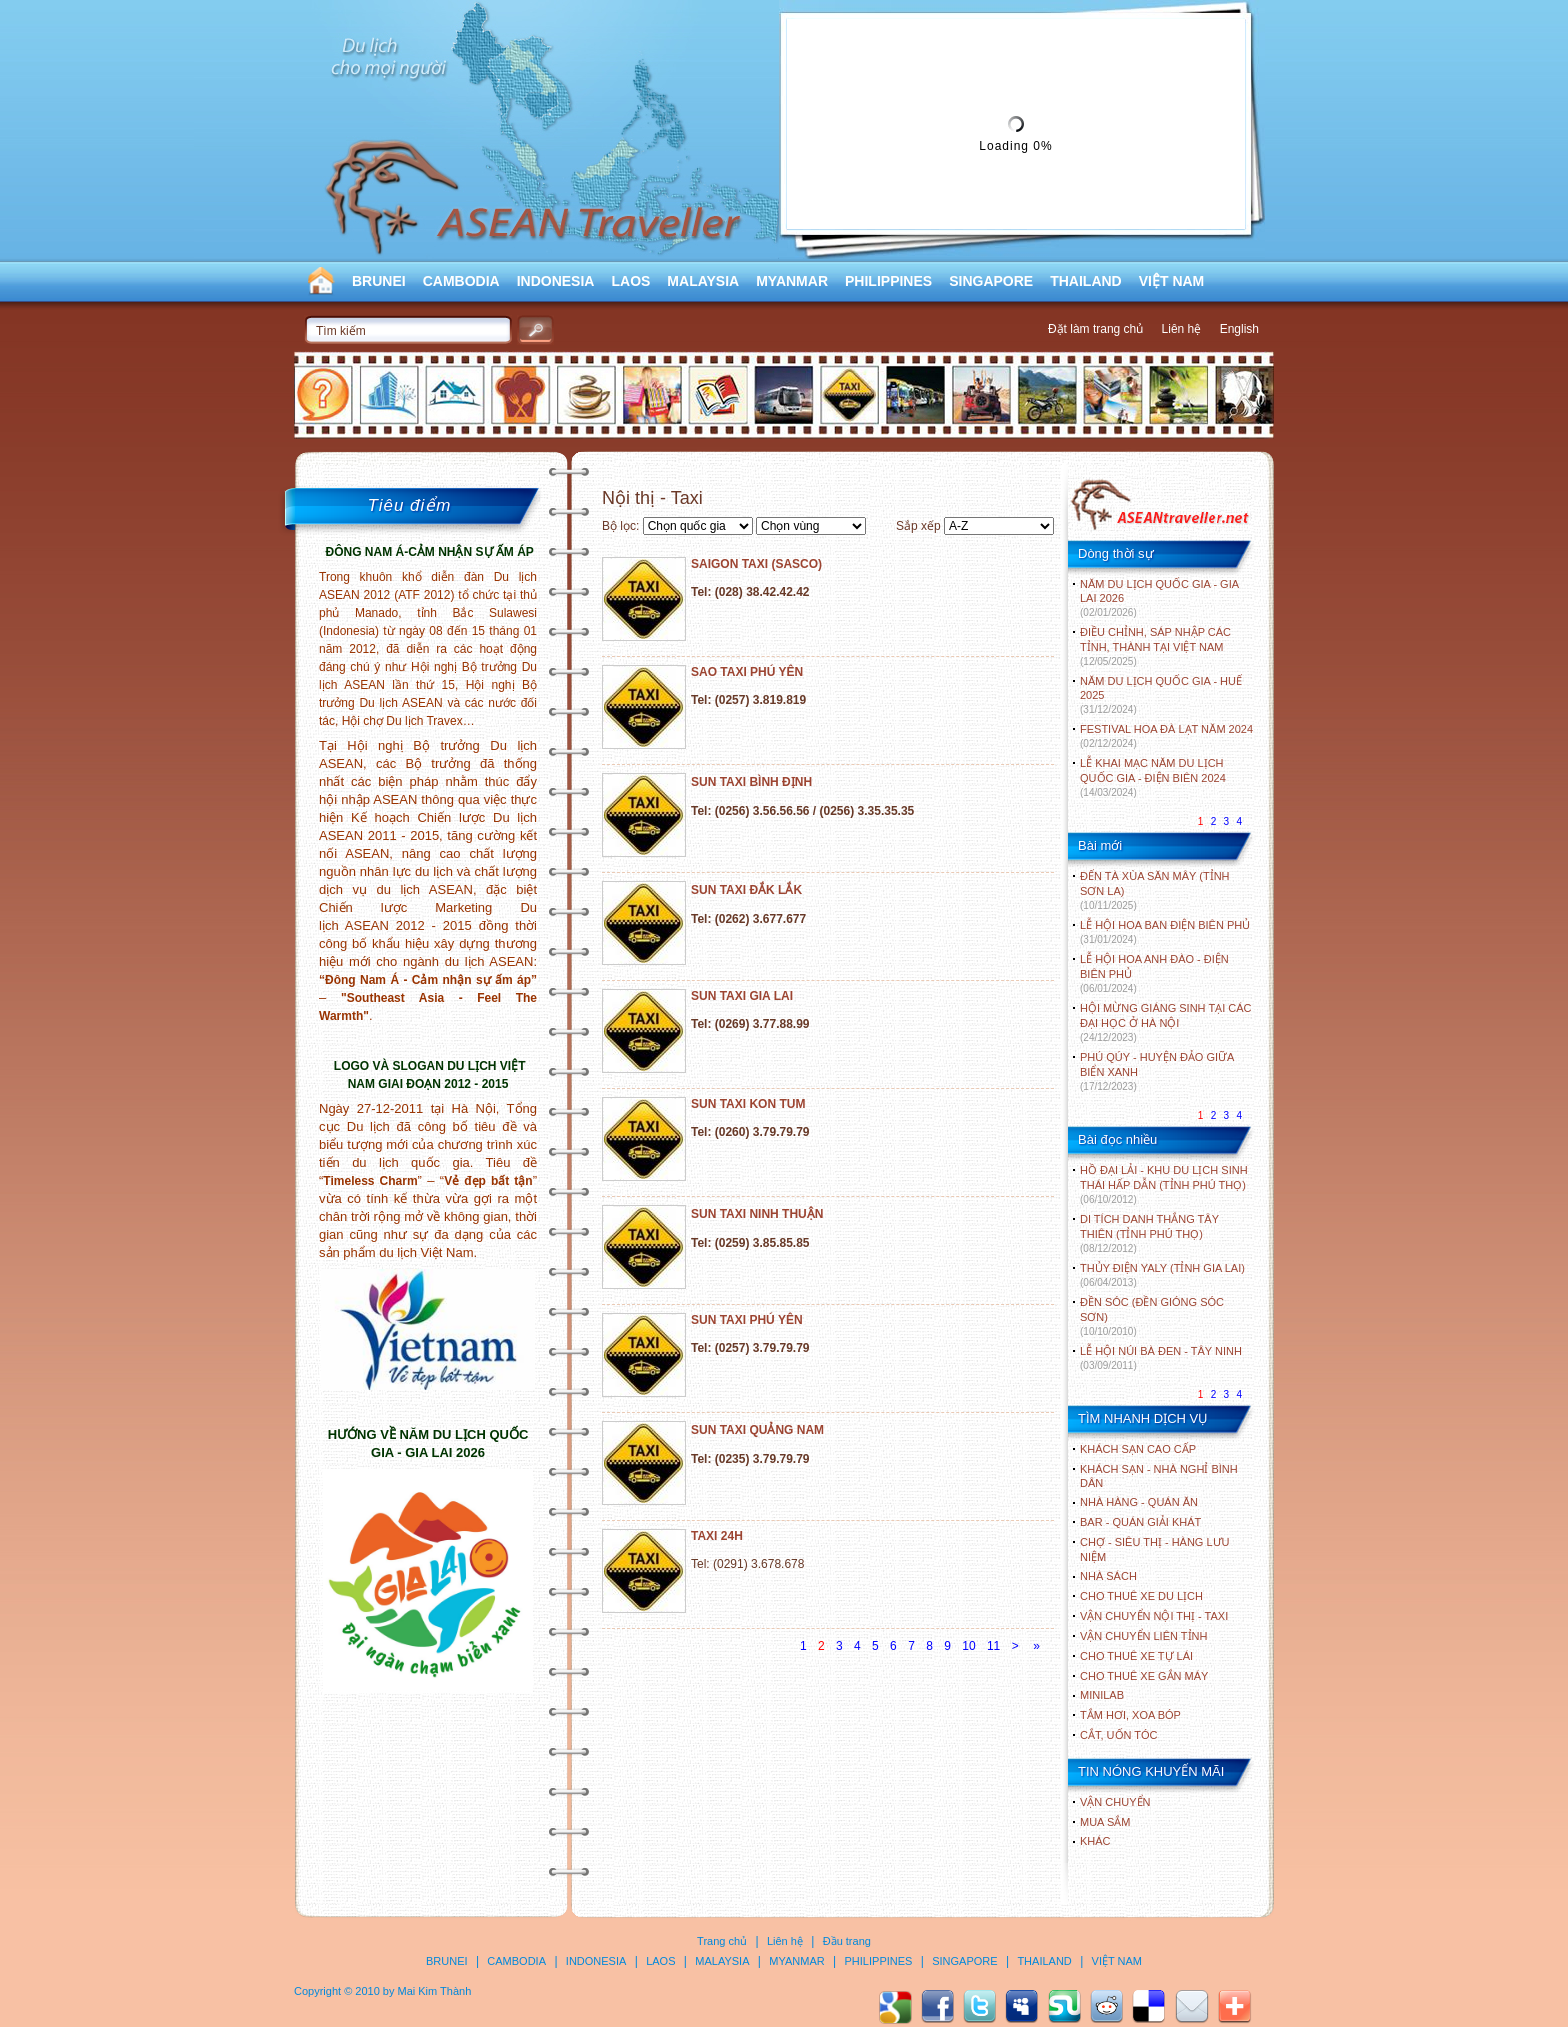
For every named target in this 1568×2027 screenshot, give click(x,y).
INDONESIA (556, 281)
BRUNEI (379, 281)
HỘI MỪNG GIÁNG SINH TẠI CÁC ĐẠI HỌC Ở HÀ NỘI (1165, 1022)
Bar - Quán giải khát (1140, 1522)
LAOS (630, 281)
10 (968, 1646)
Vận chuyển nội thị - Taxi (1154, 1616)
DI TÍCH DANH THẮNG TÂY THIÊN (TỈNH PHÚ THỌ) (1149, 1233)
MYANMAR (792, 281)
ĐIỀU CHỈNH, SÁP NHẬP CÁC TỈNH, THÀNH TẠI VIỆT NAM (1155, 646)
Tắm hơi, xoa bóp (1130, 1715)
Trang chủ (722, 1941)
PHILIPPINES (888, 281)
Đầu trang (847, 1941)
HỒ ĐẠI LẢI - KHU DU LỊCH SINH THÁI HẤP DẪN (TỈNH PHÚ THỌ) (1164, 1184)
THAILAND (1086, 281)
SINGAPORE (991, 281)
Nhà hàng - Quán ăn (1139, 1502)
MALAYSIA (703, 281)
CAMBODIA (461, 281)
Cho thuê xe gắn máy (1144, 1676)
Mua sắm (1105, 1822)
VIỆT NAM (1172, 281)
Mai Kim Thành (435, 1991)
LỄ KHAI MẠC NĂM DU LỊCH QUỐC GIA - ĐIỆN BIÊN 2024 (1153, 777)
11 (993, 1646)
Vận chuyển (1115, 1802)
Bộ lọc (619, 526)
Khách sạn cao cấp (1138, 1449)
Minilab (1102, 1695)
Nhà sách (1108, 1576)
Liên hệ (1182, 329)
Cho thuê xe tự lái (1136, 1656)
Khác (1095, 1841)
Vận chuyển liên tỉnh (1143, 1636)
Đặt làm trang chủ (1095, 329)
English (1239, 329)
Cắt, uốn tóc (1119, 1735)
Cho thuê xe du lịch (1141, 1596)
